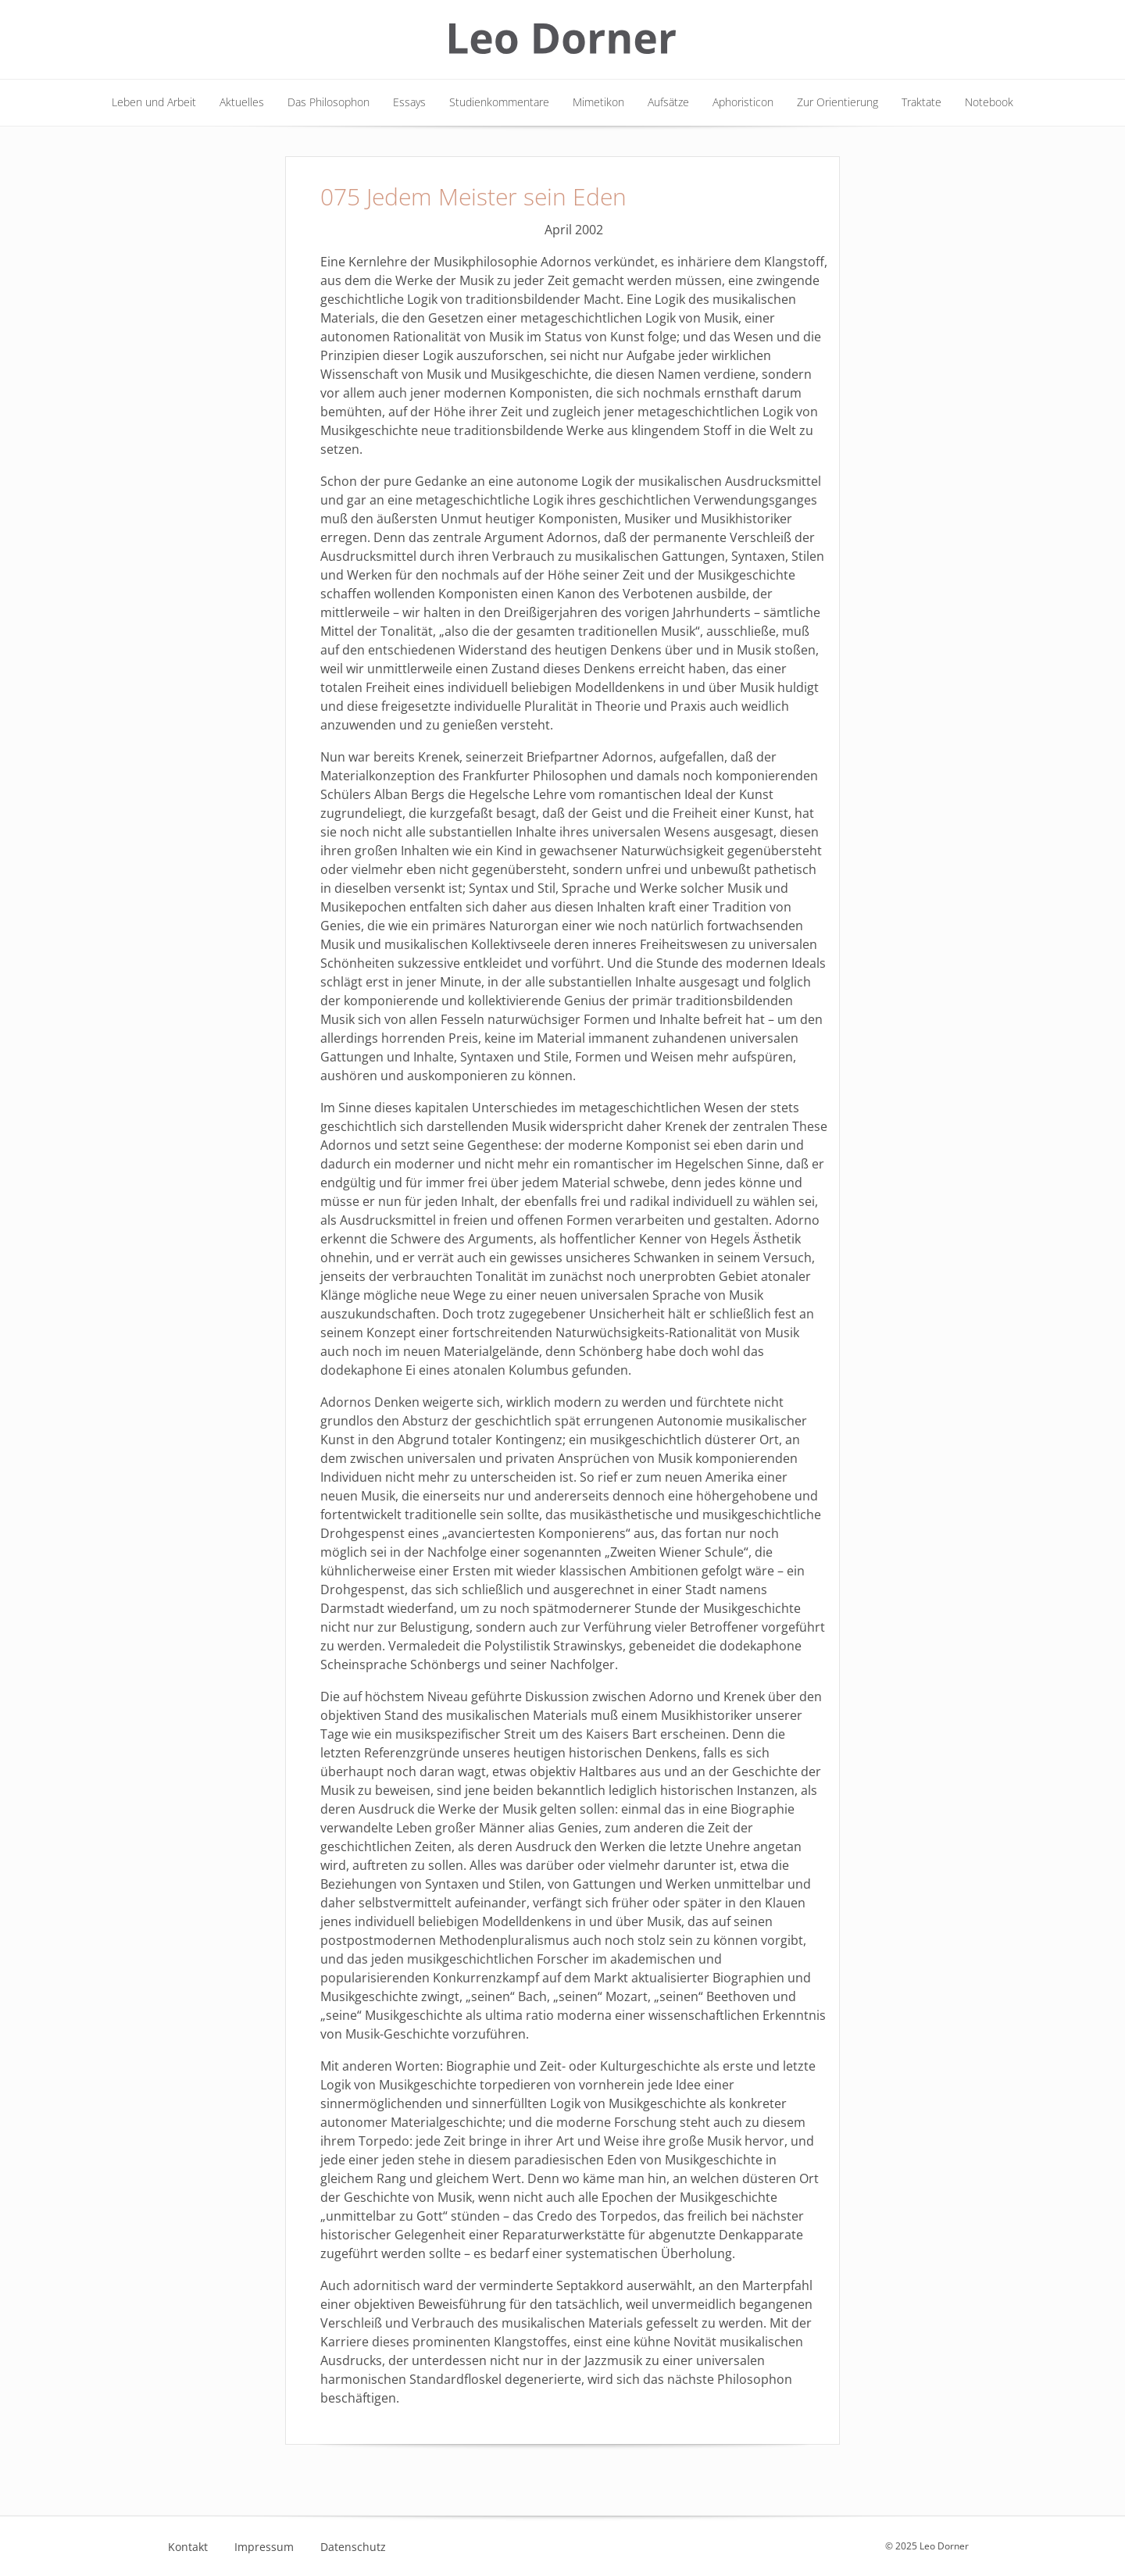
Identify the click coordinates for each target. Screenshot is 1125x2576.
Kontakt (188, 2547)
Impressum (264, 2547)
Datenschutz (353, 2547)
